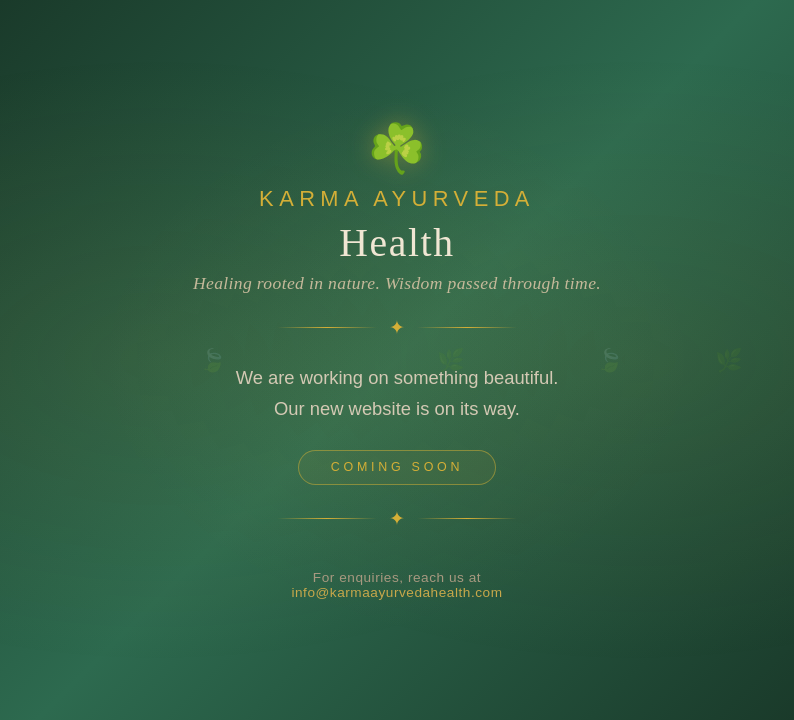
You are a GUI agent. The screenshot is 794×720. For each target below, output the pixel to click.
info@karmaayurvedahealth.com (396, 604)
